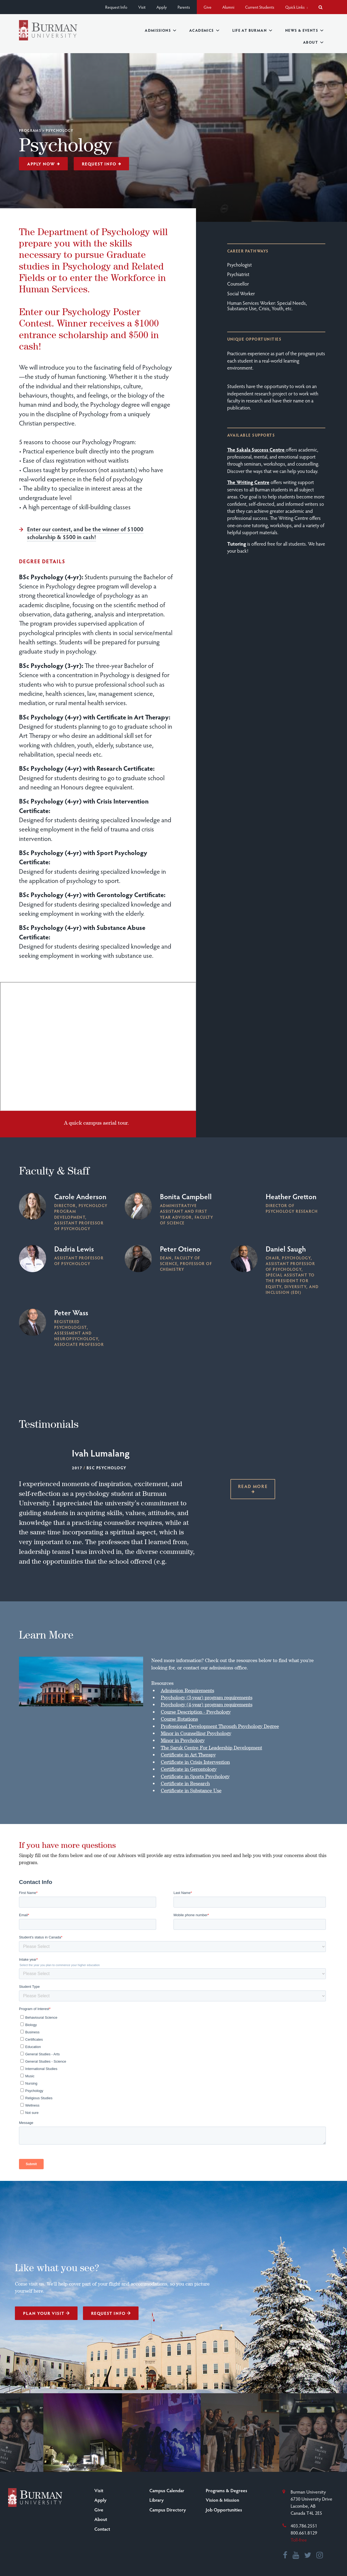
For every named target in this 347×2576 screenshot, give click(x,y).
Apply (161, 7)
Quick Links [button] (296, 7)
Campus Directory (167, 2509)
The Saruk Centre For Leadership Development (211, 1748)
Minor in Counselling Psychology (196, 1733)
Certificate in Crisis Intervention (195, 1762)
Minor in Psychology (183, 1740)
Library (156, 2500)
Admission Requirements (187, 1690)
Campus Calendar (166, 2490)
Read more (253, 1488)
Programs (30, 130)
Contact (102, 2529)
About (313, 42)
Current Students (259, 7)
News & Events (304, 30)
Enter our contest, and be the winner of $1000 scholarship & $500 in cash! (85, 533)
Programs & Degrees (226, 2490)
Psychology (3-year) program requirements (206, 1697)
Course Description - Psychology (196, 1712)
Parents (184, 7)
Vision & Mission (222, 2500)
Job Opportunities (224, 2509)
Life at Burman (252, 30)
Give (207, 7)
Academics (204, 30)
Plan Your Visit (46, 2313)
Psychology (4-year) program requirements (206, 1704)
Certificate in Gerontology (189, 1769)
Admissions (160, 30)
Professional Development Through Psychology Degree (220, 1726)
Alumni (228, 7)
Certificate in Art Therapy (188, 1755)
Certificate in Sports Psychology (195, 1776)
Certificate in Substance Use (191, 1790)
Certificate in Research (185, 1783)
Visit (142, 7)
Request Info (116, 7)
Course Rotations (179, 1719)
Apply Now (43, 164)
